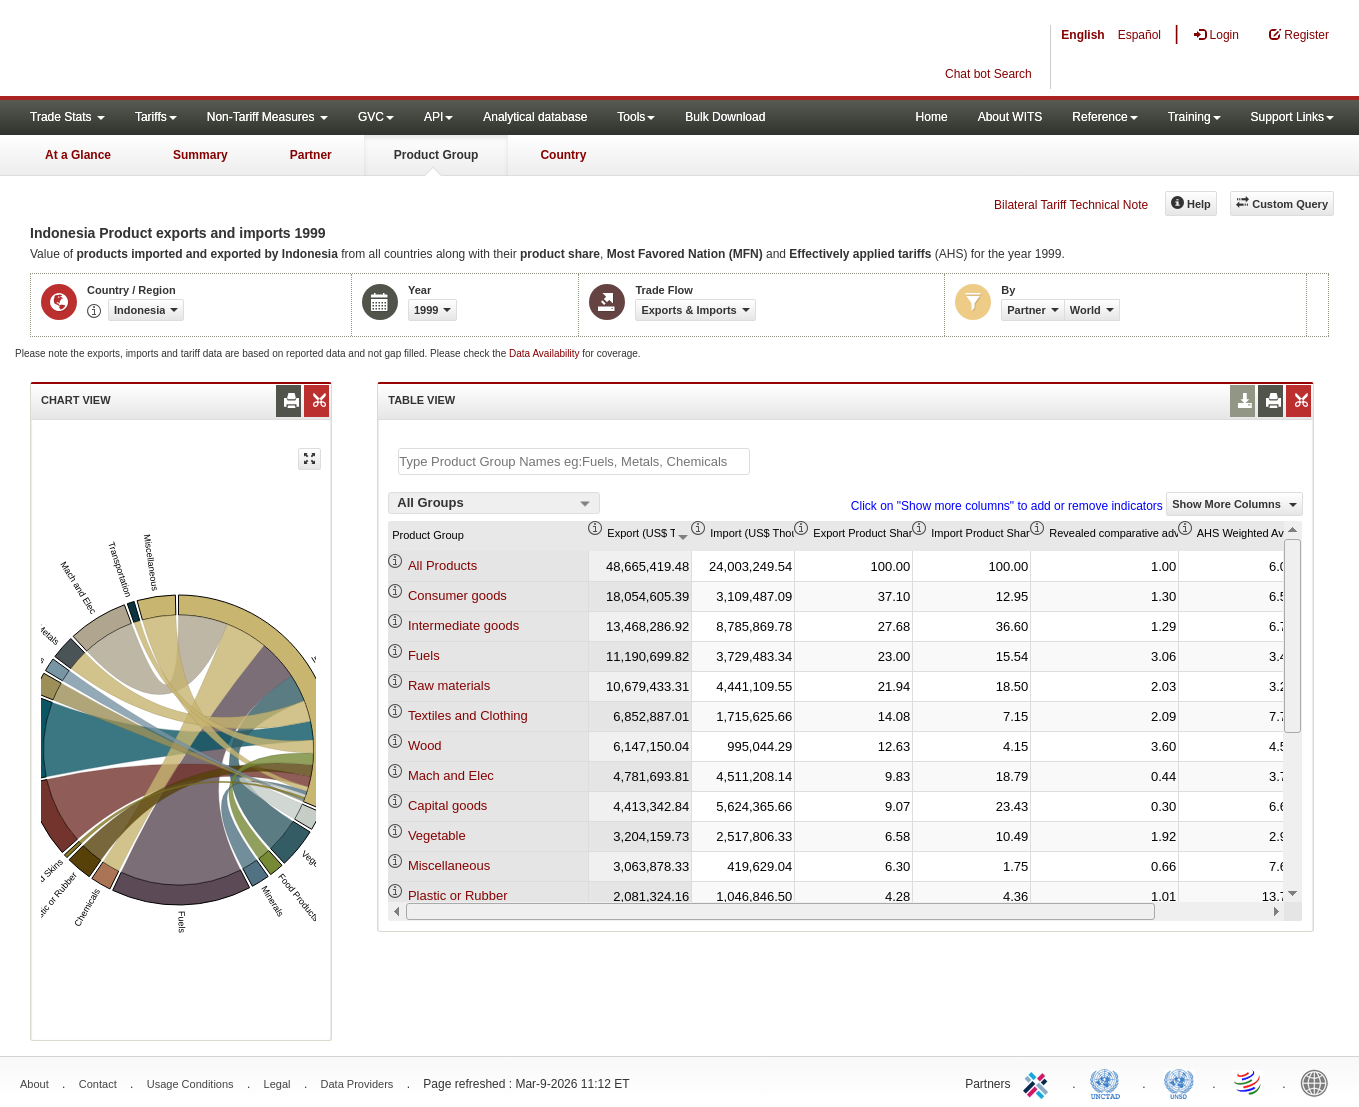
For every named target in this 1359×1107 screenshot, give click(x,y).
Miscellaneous (449, 865)
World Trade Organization (1249, 1082)
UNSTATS (1179, 1082)
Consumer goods (457, 595)
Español (1139, 35)
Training (1194, 117)
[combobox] (494, 503)
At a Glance (78, 155)
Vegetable (437, 835)
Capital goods (448, 805)
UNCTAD (1109, 1082)
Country (563, 155)
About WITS (1010, 117)
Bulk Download (725, 117)
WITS (200, 50)
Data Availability (545, 353)
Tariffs (156, 117)
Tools (636, 117)
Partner (311, 155)
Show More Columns (1234, 504)
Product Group (436, 155)
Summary (200, 155)
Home (932, 117)
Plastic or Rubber (458, 895)
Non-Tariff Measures (267, 117)
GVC (376, 117)
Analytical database (535, 117)
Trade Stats (67, 117)
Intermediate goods (463, 625)
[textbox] (574, 461)
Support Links (1292, 117)
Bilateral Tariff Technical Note (1071, 205)
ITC (1039, 1082)
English (1082, 35)
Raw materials (449, 685)
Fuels (424, 655)
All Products (442, 565)
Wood (425, 745)
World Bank (1319, 1082)
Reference (1104, 117)
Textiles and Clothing (468, 715)
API (438, 117)
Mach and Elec (451, 775)
